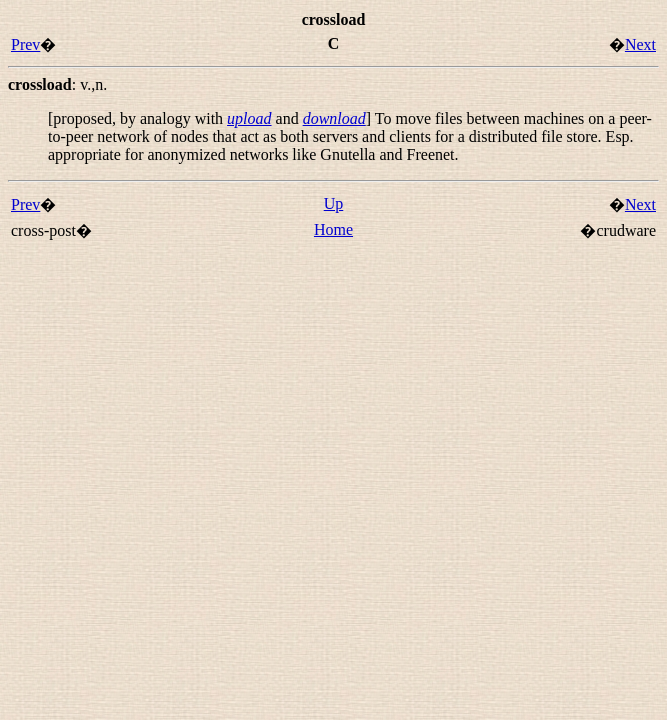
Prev (25, 44)
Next (640, 44)
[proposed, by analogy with (137, 118)
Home (333, 229)
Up (334, 203)
